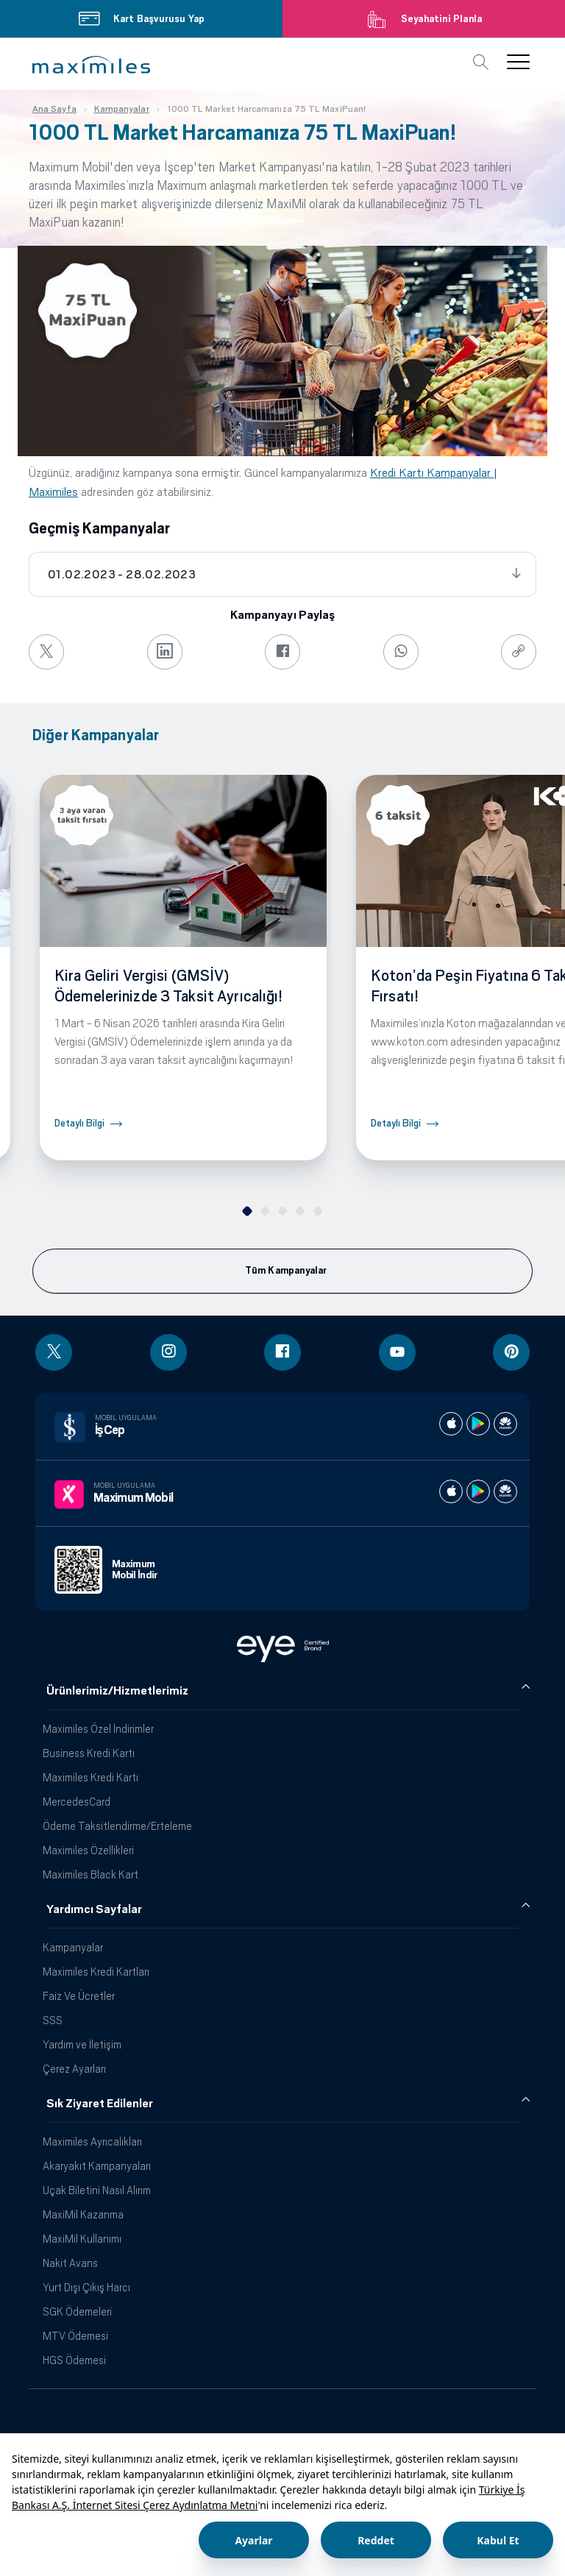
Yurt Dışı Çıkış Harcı (86, 2287)
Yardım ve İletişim (82, 2044)
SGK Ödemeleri (77, 2311)
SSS (53, 2020)
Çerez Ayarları (74, 2068)
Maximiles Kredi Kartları (96, 1971)
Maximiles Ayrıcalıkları (92, 2141)
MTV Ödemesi (75, 2336)
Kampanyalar (73, 1947)
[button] (91, 65)
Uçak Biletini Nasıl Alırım (97, 2190)
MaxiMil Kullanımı (82, 2238)
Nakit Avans (70, 2263)
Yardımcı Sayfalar (94, 1909)
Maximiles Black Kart (90, 1874)
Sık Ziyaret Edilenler (99, 2103)
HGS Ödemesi (74, 2360)
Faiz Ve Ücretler (79, 1996)
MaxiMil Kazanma (83, 2214)
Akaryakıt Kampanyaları (97, 2166)
